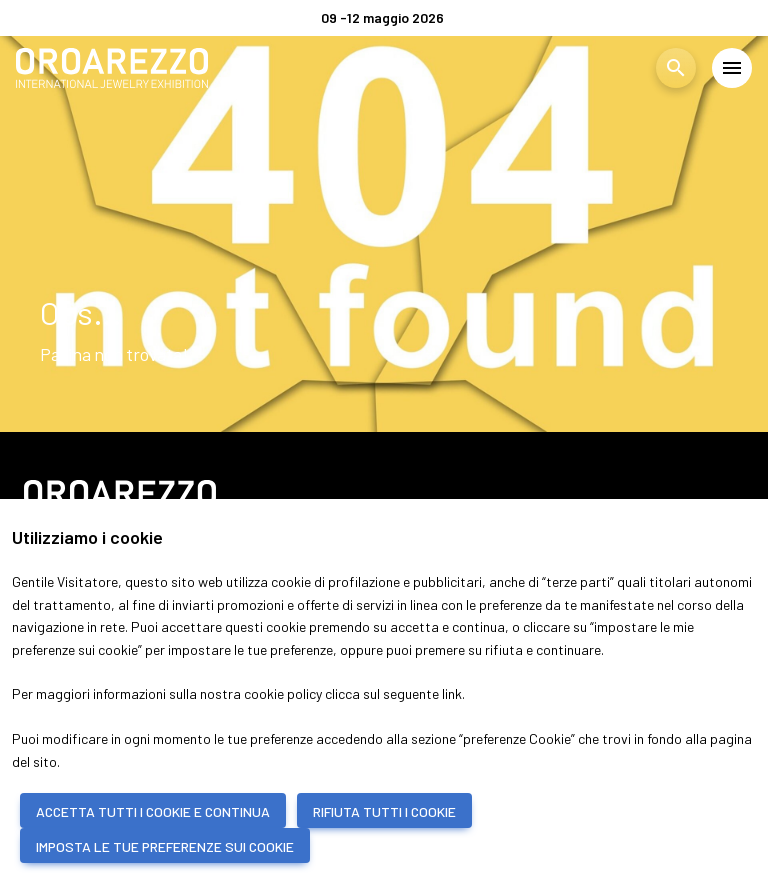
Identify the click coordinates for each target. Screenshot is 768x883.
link (452, 693)
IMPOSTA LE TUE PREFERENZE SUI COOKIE (165, 846)
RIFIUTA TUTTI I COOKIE (384, 811)
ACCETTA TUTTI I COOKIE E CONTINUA (153, 811)
